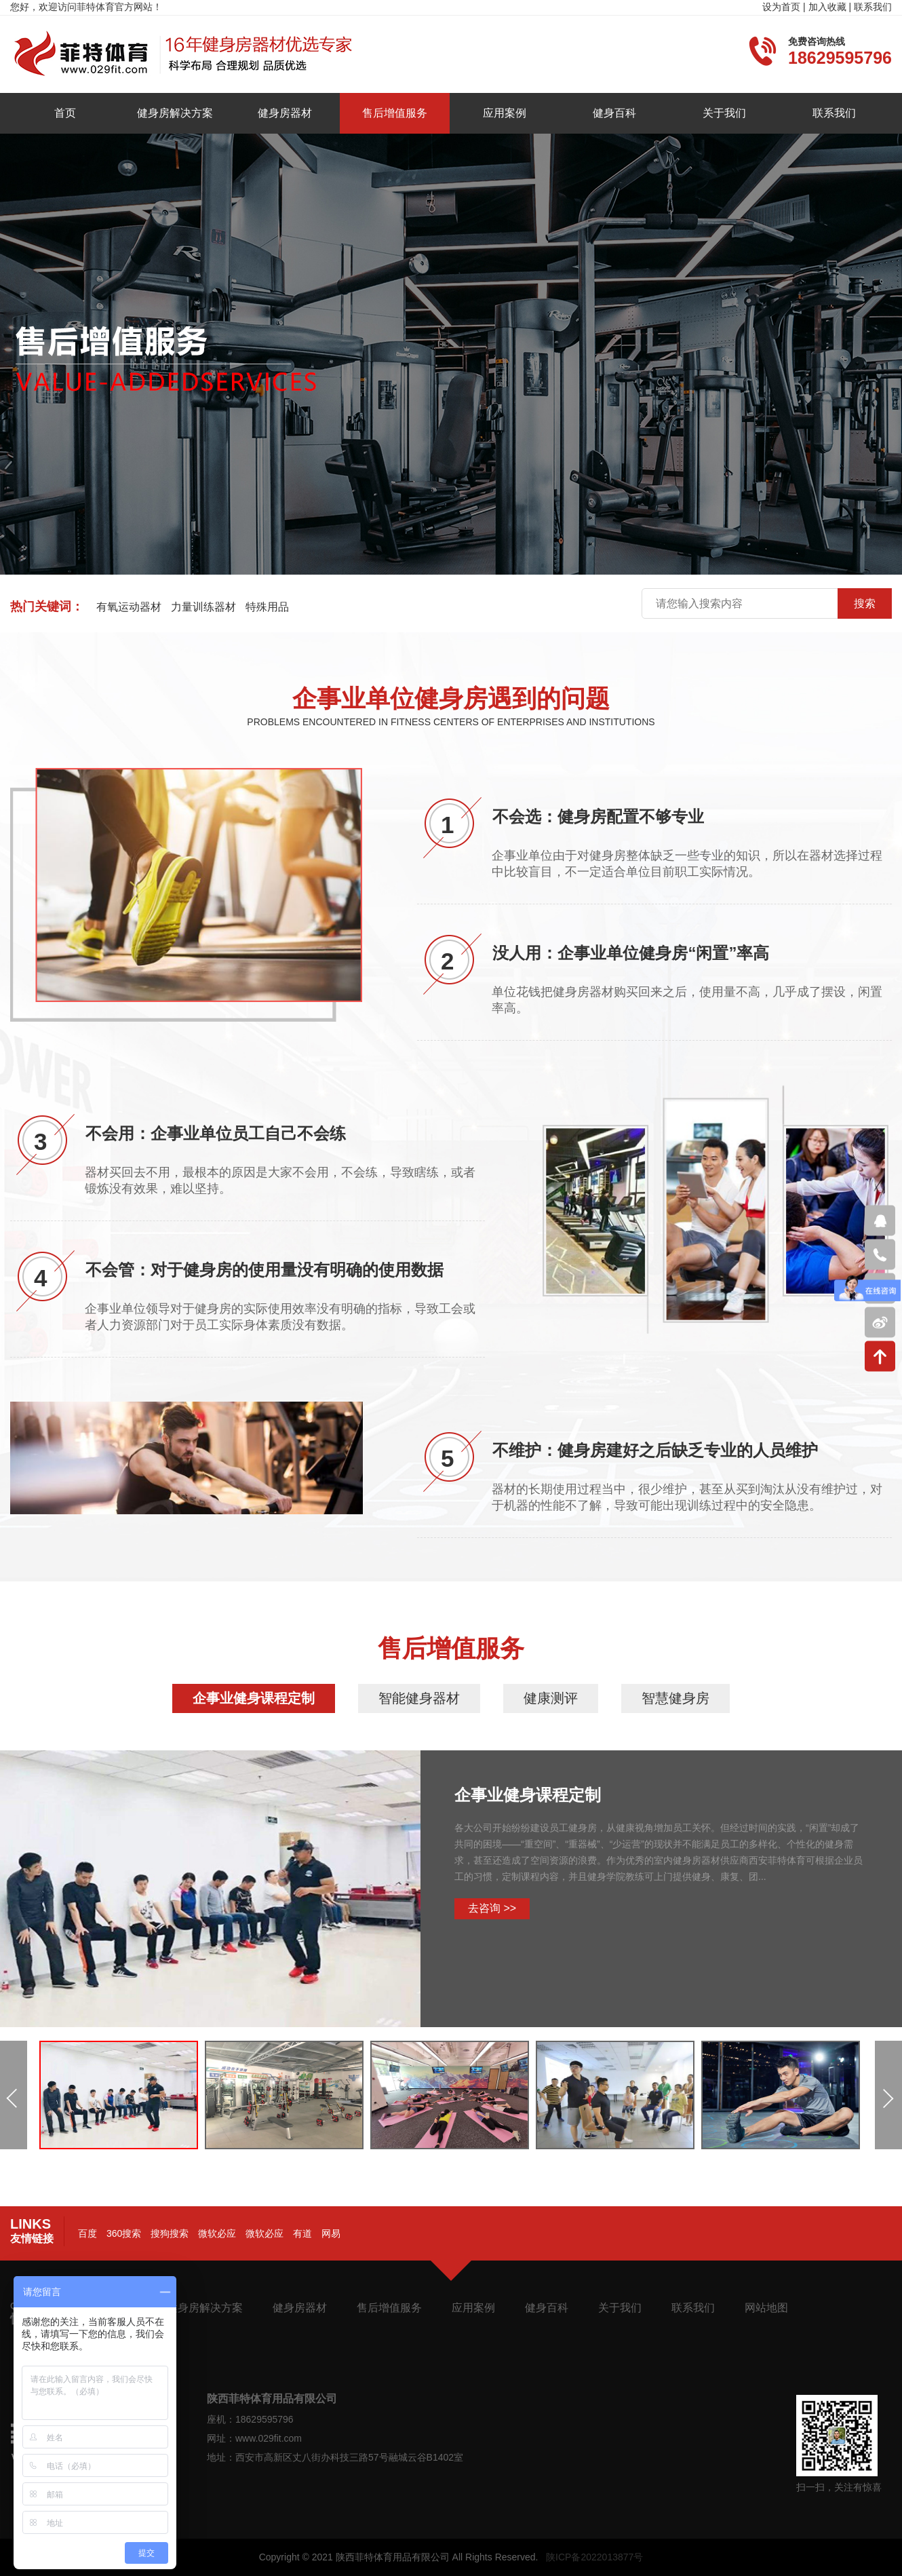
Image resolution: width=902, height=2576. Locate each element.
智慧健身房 (675, 1698)
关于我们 (724, 113)
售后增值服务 (394, 113)
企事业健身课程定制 (254, 1698)
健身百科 (614, 113)
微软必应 (217, 2233)
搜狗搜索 (170, 2233)
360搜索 (123, 2233)
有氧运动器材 (128, 607)
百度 (87, 2233)
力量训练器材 (203, 607)
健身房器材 (285, 113)
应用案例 (504, 113)
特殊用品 (267, 607)
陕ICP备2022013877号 (594, 2557)
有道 (302, 2233)
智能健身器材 (419, 1698)
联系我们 (873, 6)
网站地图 (766, 2307)
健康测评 (551, 1698)
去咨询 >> (492, 1908)
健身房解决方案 (175, 113)
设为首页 (781, 6)
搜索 (865, 603)
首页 (65, 113)
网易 (330, 2233)
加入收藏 (827, 6)
